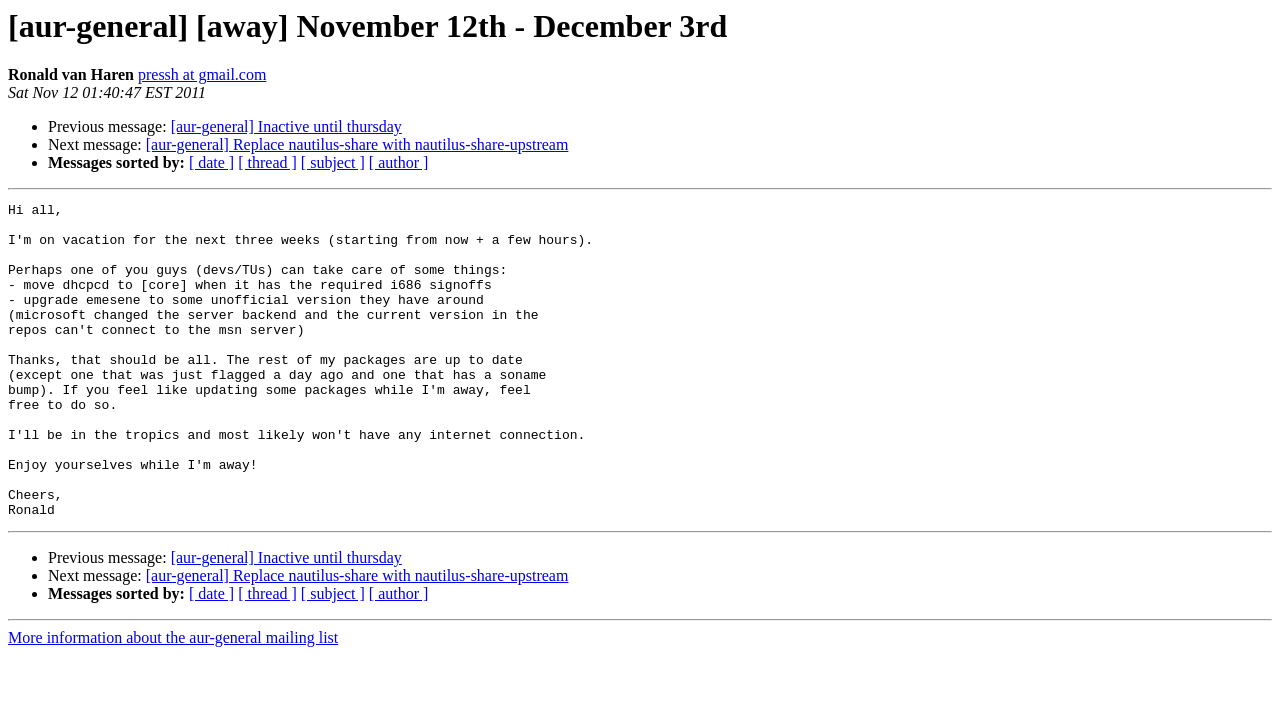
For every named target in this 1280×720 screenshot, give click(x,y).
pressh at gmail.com (202, 74)
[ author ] (399, 162)
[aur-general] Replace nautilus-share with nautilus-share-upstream (357, 144)
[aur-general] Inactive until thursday (286, 126)
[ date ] (211, 162)
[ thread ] (267, 162)
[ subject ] (333, 162)
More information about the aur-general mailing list (173, 700)
